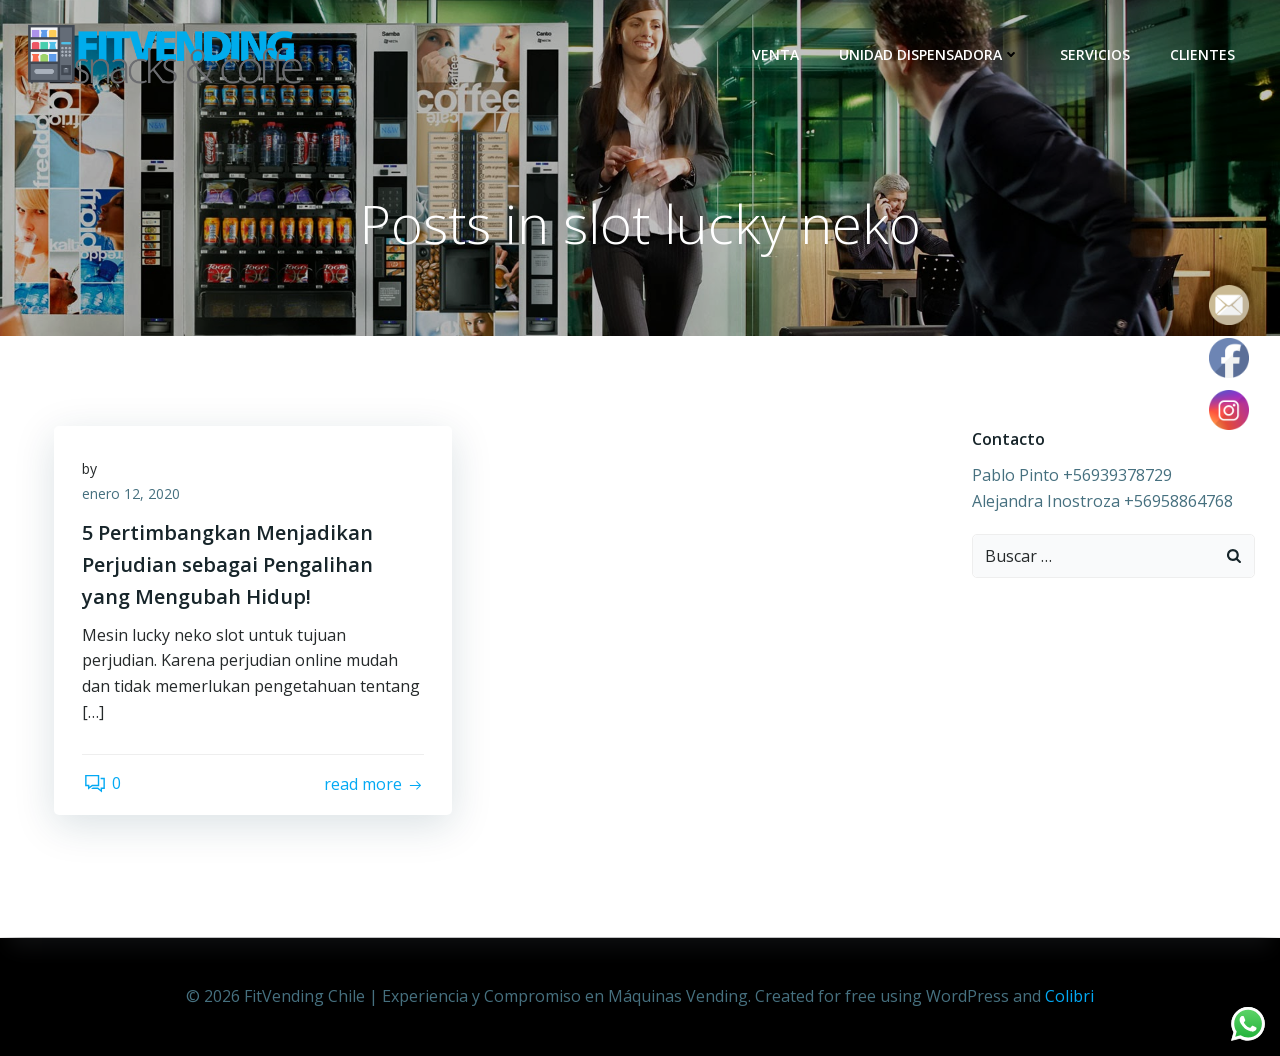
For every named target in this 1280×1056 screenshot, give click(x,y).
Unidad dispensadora (930, 54)
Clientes (1203, 54)
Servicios (1096, 54)
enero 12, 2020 (133, 496)
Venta (776, 54)
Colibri (1069, 996)
